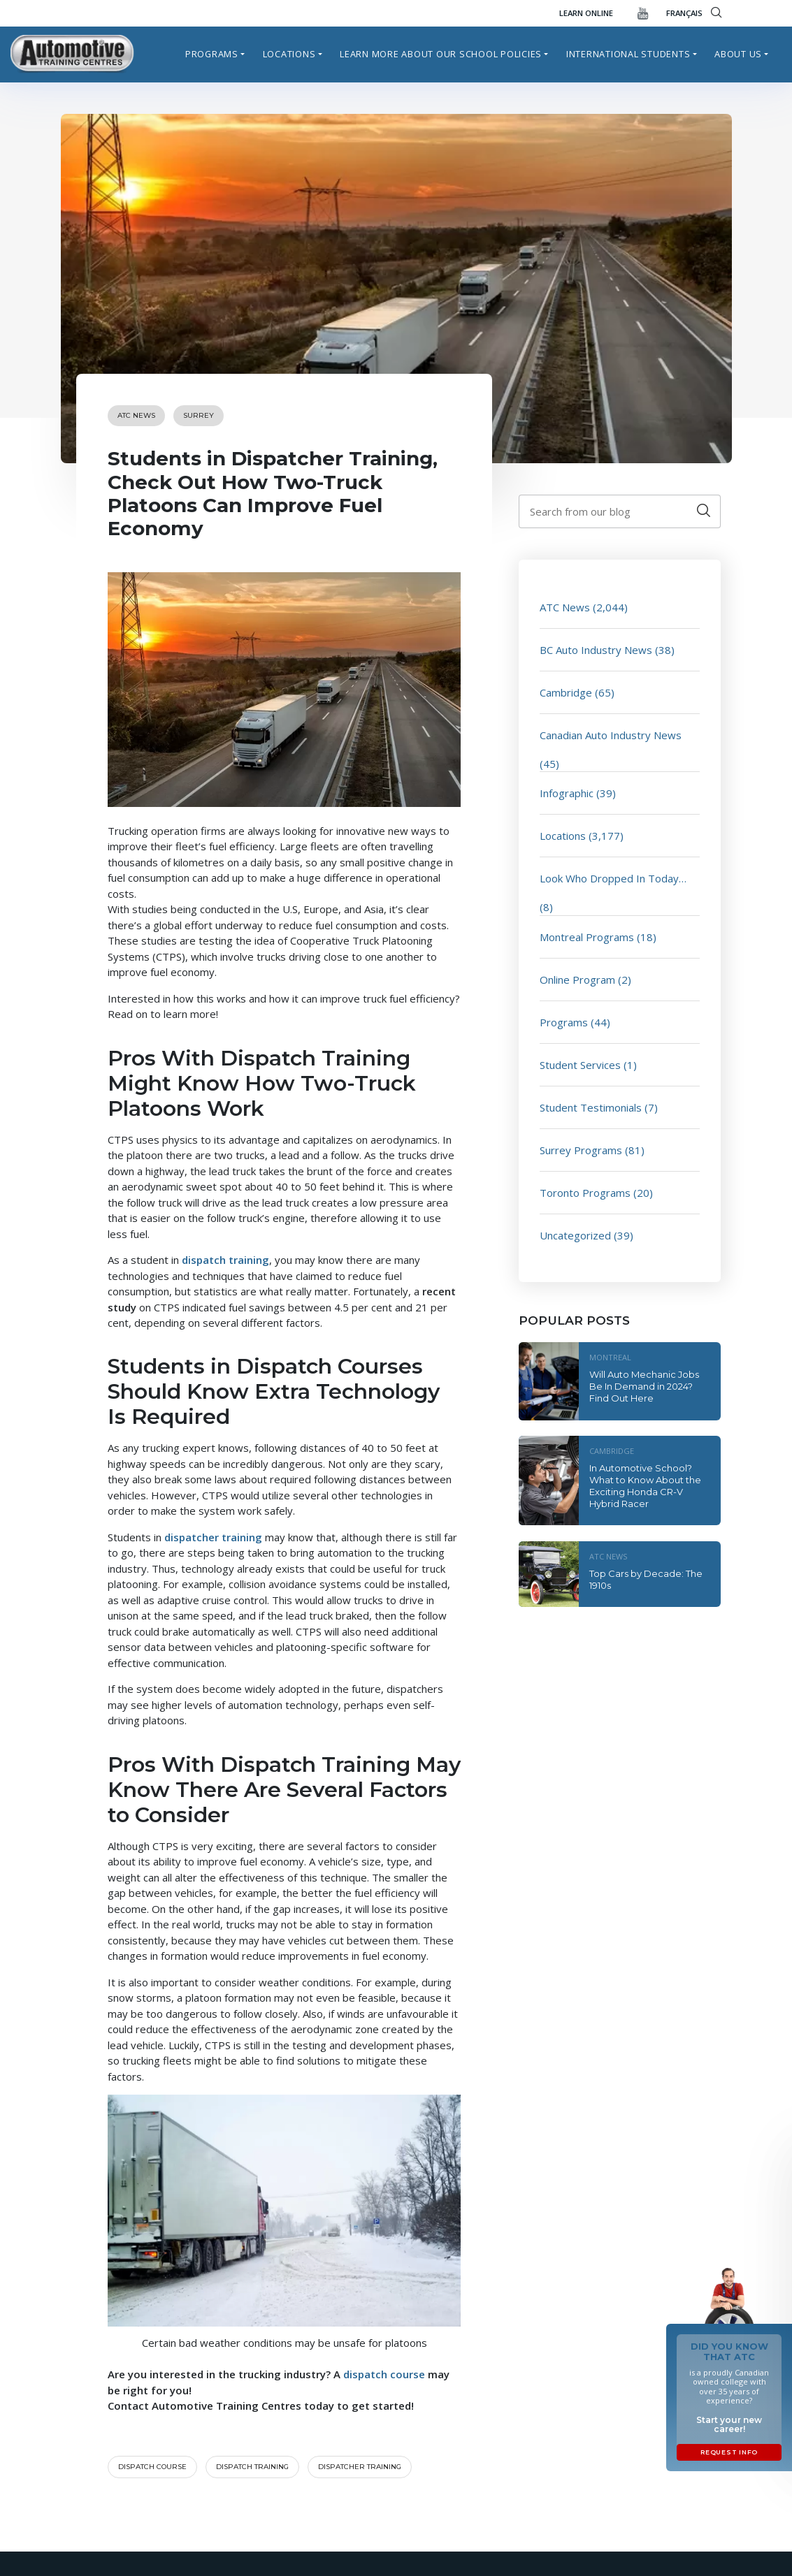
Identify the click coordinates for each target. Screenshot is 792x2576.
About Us (738, 54)
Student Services (580, 1065)
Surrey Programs (581, 1150)
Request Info (729, 2452)
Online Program (577, 980)
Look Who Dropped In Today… (613, 878)
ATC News (136, 415)
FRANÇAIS (684, 13)
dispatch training (252, 2466)
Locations (289, 54)
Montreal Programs (587, 937)
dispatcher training (359, 2466)
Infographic (566, 793)
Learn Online (586, 13)
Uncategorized (575, 1235)
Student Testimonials (591, 1107)
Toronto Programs (585, 1193)
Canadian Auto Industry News (611, 735)
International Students (628, 54)
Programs (211, 54)
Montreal (610, 1357)
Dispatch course (152, 2466)
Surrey (198, 415)
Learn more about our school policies (441, 54)
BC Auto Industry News (596, 650)
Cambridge (566, 692)
